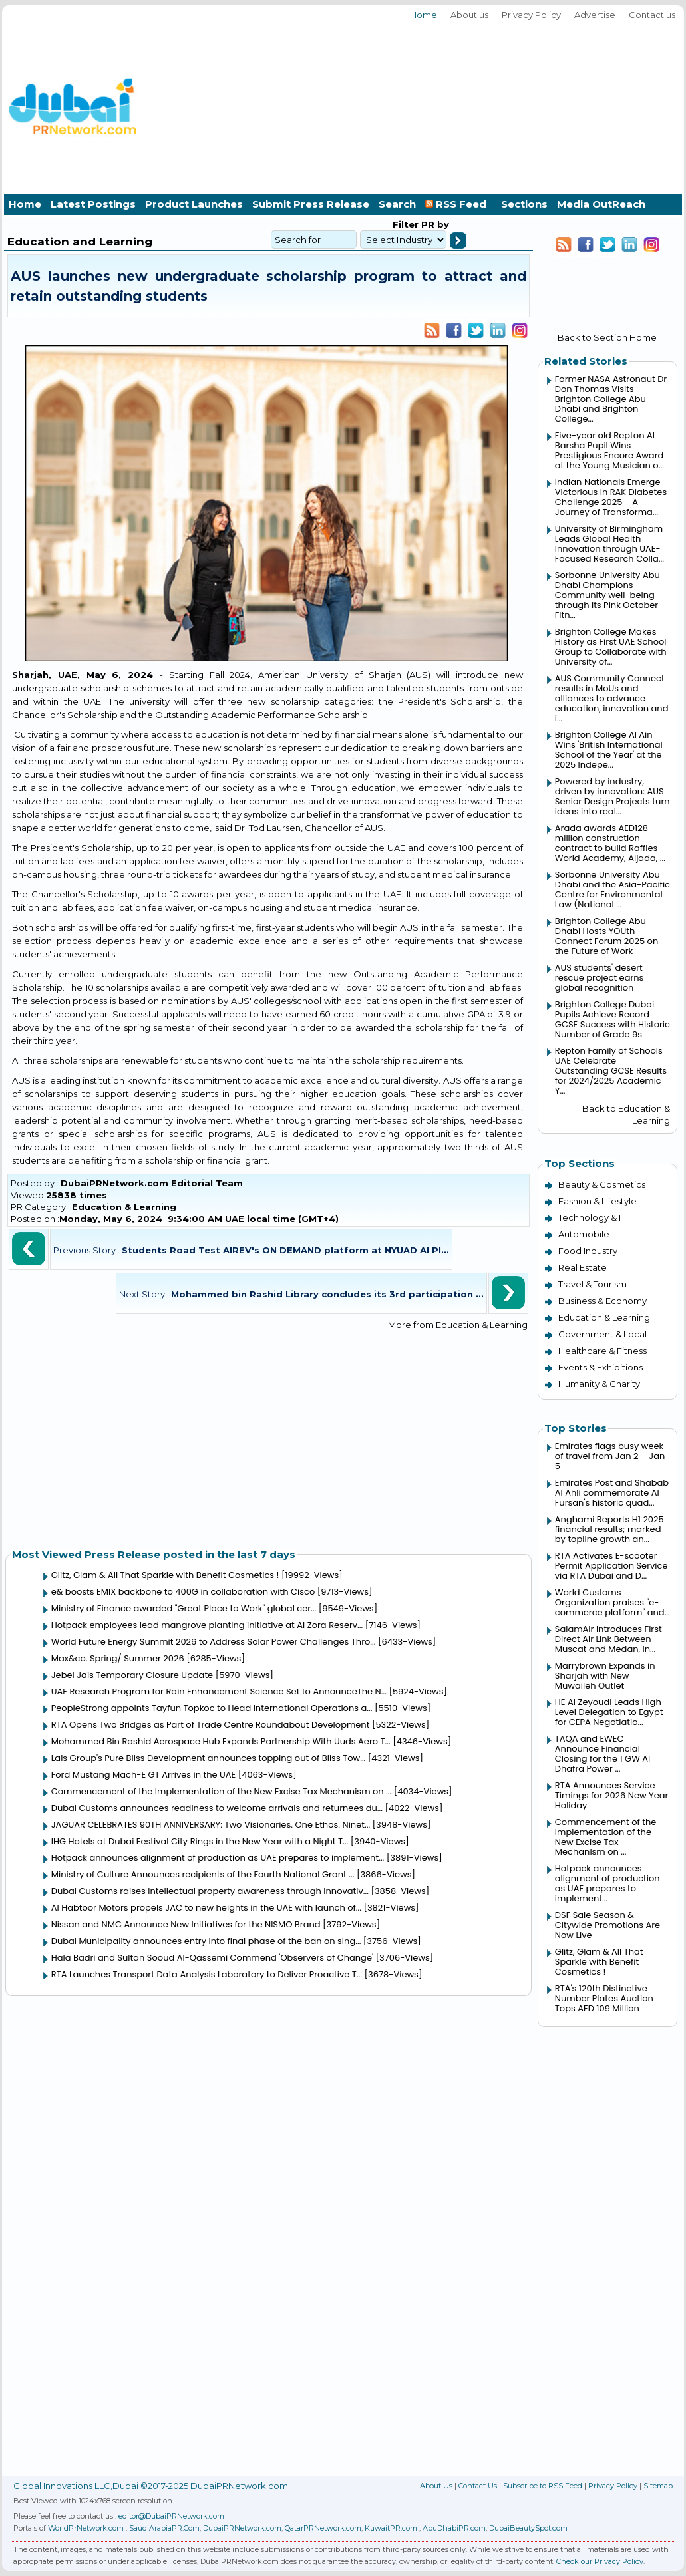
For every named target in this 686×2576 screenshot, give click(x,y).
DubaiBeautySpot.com (528, 2528)
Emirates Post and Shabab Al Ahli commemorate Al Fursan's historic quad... (612, 1492)
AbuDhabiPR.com (454, 2528)
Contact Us (477, 2485)
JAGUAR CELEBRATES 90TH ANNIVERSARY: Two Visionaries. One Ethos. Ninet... (210, 1824)
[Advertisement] (598, 105)
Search (397, 204)
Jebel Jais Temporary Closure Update (132, 1675)
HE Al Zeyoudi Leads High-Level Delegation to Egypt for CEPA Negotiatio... (610, 1712)
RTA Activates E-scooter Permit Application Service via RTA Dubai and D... (611, 1565)
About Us (436, 2485)
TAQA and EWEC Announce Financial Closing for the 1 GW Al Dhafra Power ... (602, 1753)
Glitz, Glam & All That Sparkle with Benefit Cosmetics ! (165, 1575)
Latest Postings (93, 204)
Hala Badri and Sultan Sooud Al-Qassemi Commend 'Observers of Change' (212, 1957)
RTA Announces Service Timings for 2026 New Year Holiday (612, 1795)
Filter (406, 224)
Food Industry (587, 1250)
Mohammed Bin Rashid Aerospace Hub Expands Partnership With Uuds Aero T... (221, 1741)
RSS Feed (458, 204)
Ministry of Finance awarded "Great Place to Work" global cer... (184, 1608)
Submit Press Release (310, 204)
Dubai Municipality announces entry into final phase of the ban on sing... (206, 1941)
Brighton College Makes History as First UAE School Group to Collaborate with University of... (611, 646)
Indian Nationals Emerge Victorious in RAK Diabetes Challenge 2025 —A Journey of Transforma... (611, 497)
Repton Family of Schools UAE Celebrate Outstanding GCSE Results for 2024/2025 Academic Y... (611, 1071)
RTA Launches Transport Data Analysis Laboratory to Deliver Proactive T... (206, 1974)
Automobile (583, 1234)
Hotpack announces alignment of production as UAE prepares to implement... (218, 1858)
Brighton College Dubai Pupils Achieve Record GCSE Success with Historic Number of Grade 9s (612, 1019)
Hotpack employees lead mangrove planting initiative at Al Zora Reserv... (207, 1625)
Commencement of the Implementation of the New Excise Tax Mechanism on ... (221, 1791)
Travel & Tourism (592, 1284)
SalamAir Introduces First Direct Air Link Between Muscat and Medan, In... (608, 1639)
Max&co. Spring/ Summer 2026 (117, 1658)
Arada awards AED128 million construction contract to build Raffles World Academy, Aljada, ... (610, 843)
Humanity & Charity (599, 1383)
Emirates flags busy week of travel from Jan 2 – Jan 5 (610, 1456)
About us (469, 14)
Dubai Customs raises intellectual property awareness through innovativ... (210, 1891)
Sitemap (658, 2485)
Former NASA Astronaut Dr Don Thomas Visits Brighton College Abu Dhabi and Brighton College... (611, 399)
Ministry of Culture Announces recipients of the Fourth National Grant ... (203, 1874)
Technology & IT (591, 1217)
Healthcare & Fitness (602, 1350)
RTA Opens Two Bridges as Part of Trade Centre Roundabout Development (210, 1724)
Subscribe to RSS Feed (542, 2485)
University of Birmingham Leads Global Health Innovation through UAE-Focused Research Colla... (609, 543)
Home (423, 14)
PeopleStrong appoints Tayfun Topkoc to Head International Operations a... (212, 1708)
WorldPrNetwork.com (86, 2528)
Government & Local (602, 1334)
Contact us (652, 14)
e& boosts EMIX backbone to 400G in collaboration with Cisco (183, 1591)
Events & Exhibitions (600, 1367)
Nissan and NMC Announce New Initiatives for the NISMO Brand (186, 1924)
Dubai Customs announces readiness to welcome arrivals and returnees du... (217, 1808)
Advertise (594, 14)
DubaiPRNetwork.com (242, 2528)
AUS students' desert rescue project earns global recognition (599, 977)
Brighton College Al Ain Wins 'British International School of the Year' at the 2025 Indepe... (609, 749)
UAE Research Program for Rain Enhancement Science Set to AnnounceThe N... (219, 1691)
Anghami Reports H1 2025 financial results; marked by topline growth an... (609, 1529)
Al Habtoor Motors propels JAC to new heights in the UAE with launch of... (206, 1907)
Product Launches (194, 204)
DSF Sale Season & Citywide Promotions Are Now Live (607, 1925)
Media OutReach (601, 204)
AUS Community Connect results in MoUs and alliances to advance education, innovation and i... (612, 698)
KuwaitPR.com (391, 2528)
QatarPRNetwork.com (323, 2528)
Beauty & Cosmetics (601, 1184)
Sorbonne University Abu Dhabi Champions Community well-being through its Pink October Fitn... (607, 595)
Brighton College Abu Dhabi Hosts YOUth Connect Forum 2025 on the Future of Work (606, 936)
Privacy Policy (531, 14)
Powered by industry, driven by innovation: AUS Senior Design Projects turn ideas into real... (612, 796)
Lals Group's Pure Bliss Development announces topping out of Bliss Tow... (208, 1758)
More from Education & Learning (458, 1324)
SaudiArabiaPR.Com (164, 2528)
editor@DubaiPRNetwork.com (171, 2516)
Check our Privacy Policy (599, 2561)
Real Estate (582, 1267)
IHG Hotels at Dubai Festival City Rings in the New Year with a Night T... (200, 1841)
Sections (524, 204)
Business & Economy (602, 1300)
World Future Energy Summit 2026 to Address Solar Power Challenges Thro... (213, 1641)
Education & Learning (124, 1207)
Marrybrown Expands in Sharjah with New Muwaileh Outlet (605, 1675)
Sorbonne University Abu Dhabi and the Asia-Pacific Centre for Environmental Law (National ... (612, 889)
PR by (434, 224)
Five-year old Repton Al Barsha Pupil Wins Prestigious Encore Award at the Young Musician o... (609, 450)
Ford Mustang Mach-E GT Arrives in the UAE (143, 1774)
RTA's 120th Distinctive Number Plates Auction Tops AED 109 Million (604, 1998)
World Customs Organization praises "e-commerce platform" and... (612, 1602)
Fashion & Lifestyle (597, 1201)
